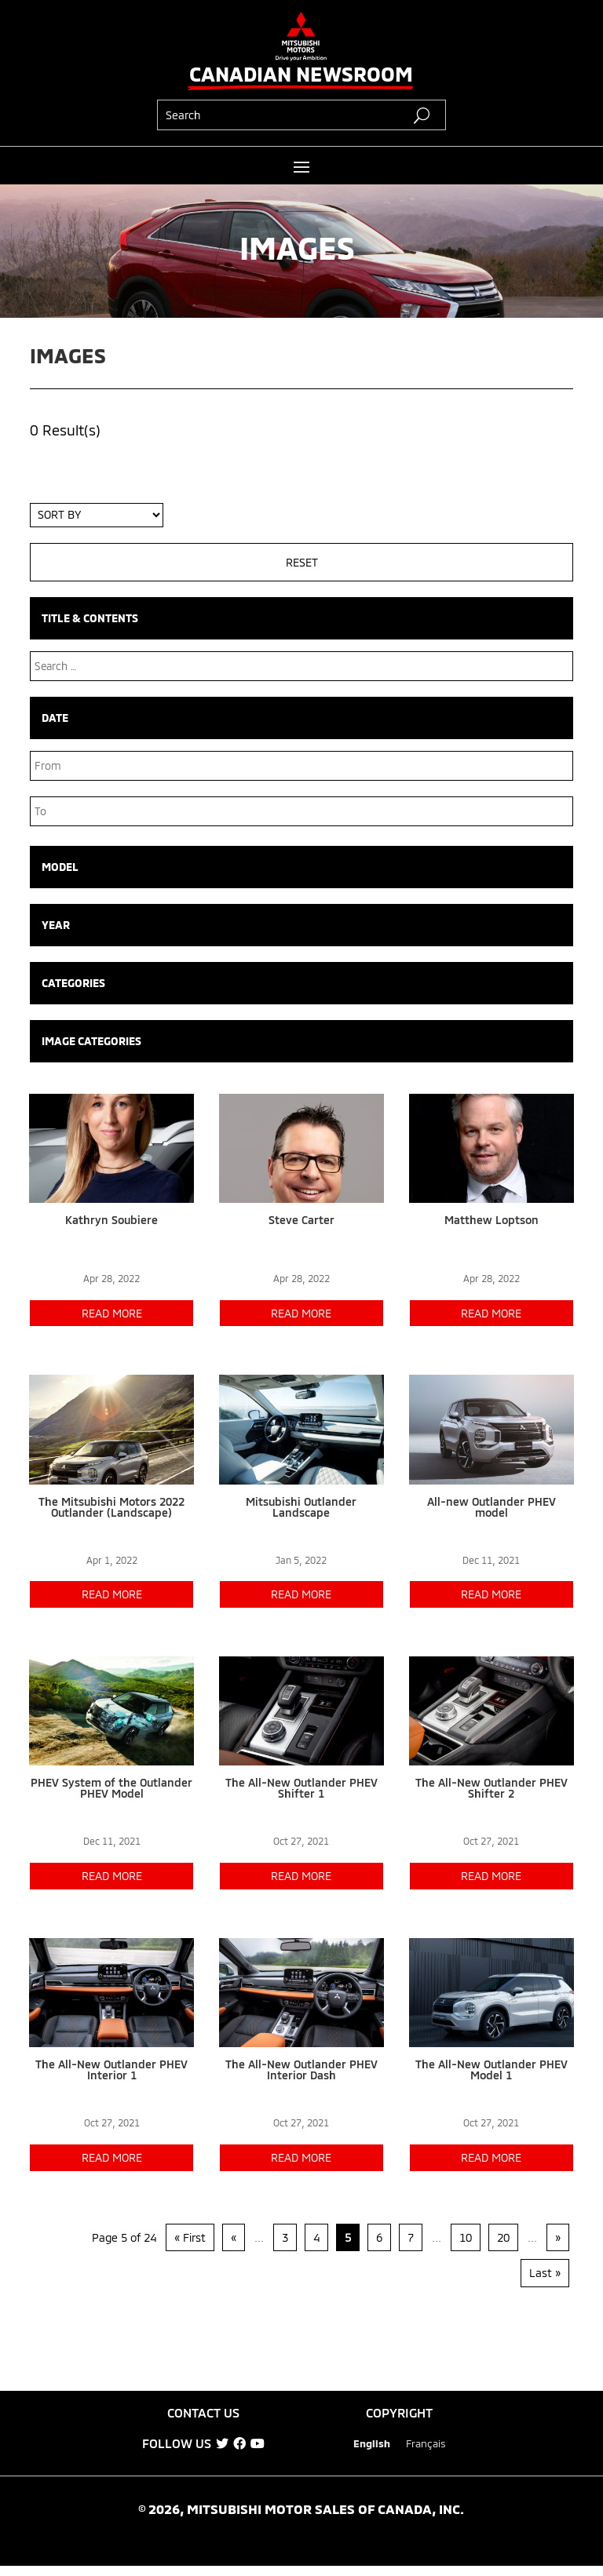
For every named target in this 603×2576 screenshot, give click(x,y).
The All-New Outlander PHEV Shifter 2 (491, 1788)
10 (465, 2237)
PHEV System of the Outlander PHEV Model (111, 1788)
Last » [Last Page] (545, 2272)
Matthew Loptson (491, 1219)
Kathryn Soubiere (111, 1219)
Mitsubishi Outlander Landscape (301, 1507)
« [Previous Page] (233, 2237)
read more (112, 1313)
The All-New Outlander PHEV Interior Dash (301, 2069)
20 (503, 2237)
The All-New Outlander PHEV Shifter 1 (301, 1788)
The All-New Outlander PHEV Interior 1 (111, 2069)
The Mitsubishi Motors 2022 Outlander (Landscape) (111, 1507)
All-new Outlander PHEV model (491, 1507)
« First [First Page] (190, 2237)
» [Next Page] (558, 2237)
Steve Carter (301, 1219)
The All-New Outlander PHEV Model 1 (491, 2069)
